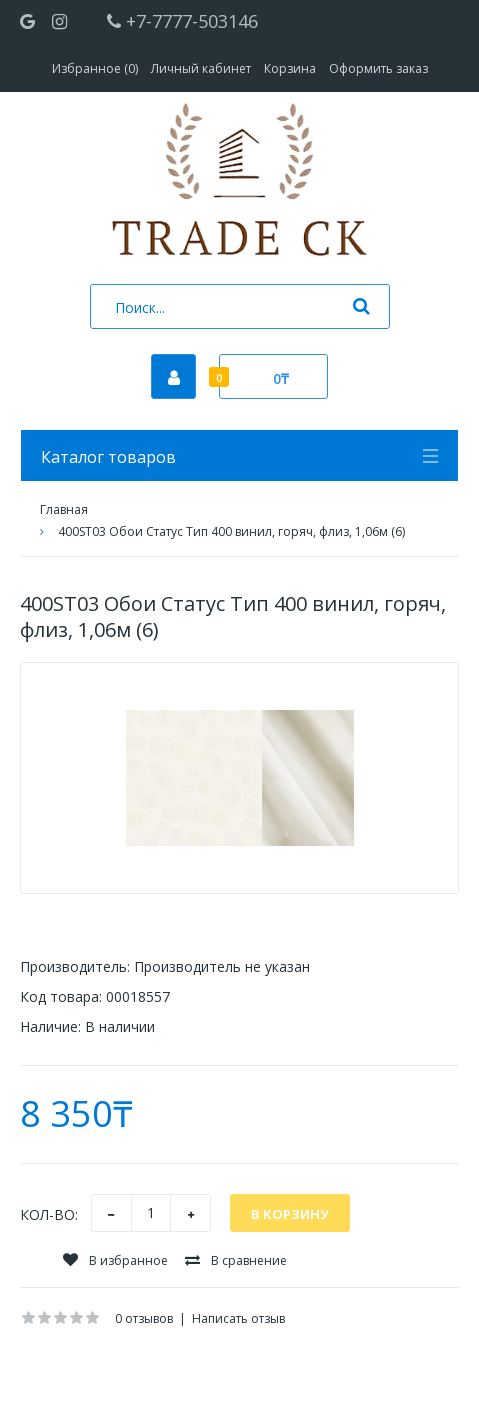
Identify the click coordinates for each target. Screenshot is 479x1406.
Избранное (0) (95, 68)
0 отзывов (144, 1318)
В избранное (115, 1260)
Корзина (290, 68)
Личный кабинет (201, 68)
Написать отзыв (238, 1318)
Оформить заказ (378, 68)
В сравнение (236, 1260)
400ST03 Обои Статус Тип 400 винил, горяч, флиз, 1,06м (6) (231, 531)
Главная (64, 509)
